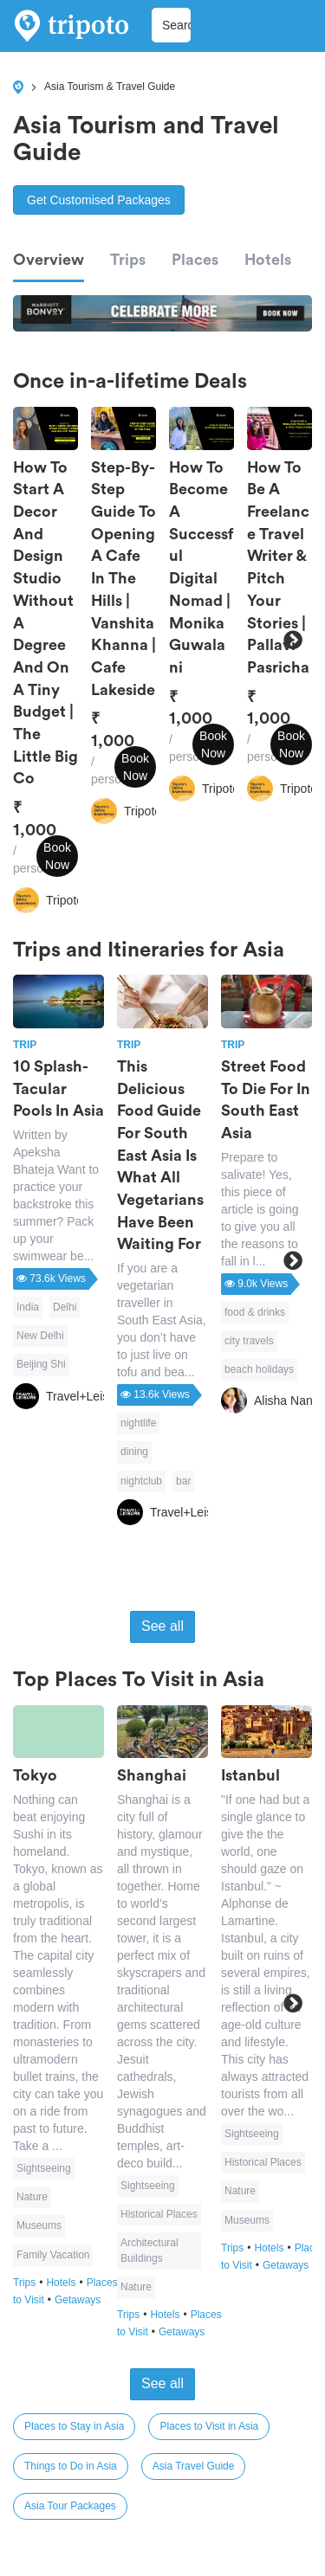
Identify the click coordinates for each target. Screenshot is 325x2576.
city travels (249, 1341)
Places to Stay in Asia (74, 2426)
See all (162, 1626)
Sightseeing (43, 2168)
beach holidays (259, 1369)
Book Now (57, 856)
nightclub (141, 1481)
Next (292, 640)
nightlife (138, 1423)
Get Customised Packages (99, 200)
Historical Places (159, 2214)
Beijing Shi (41, 1364)
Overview (48, 259)
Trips (128, 259)
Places (195, 259)
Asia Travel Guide (194, 2466)
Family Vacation (52, 2255)
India (27, 1307)
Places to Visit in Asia (208, 2426)
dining (134, 1452)
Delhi (64, 1307)
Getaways (78, 2300)
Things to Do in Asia (70, 2466)
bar (183, 1481)
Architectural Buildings (149, 2250)
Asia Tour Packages (70, 2506)
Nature (32, 2197)
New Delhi (40, 1336)
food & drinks (254, 1312)
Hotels (267, 259)
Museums (39, 2225)
